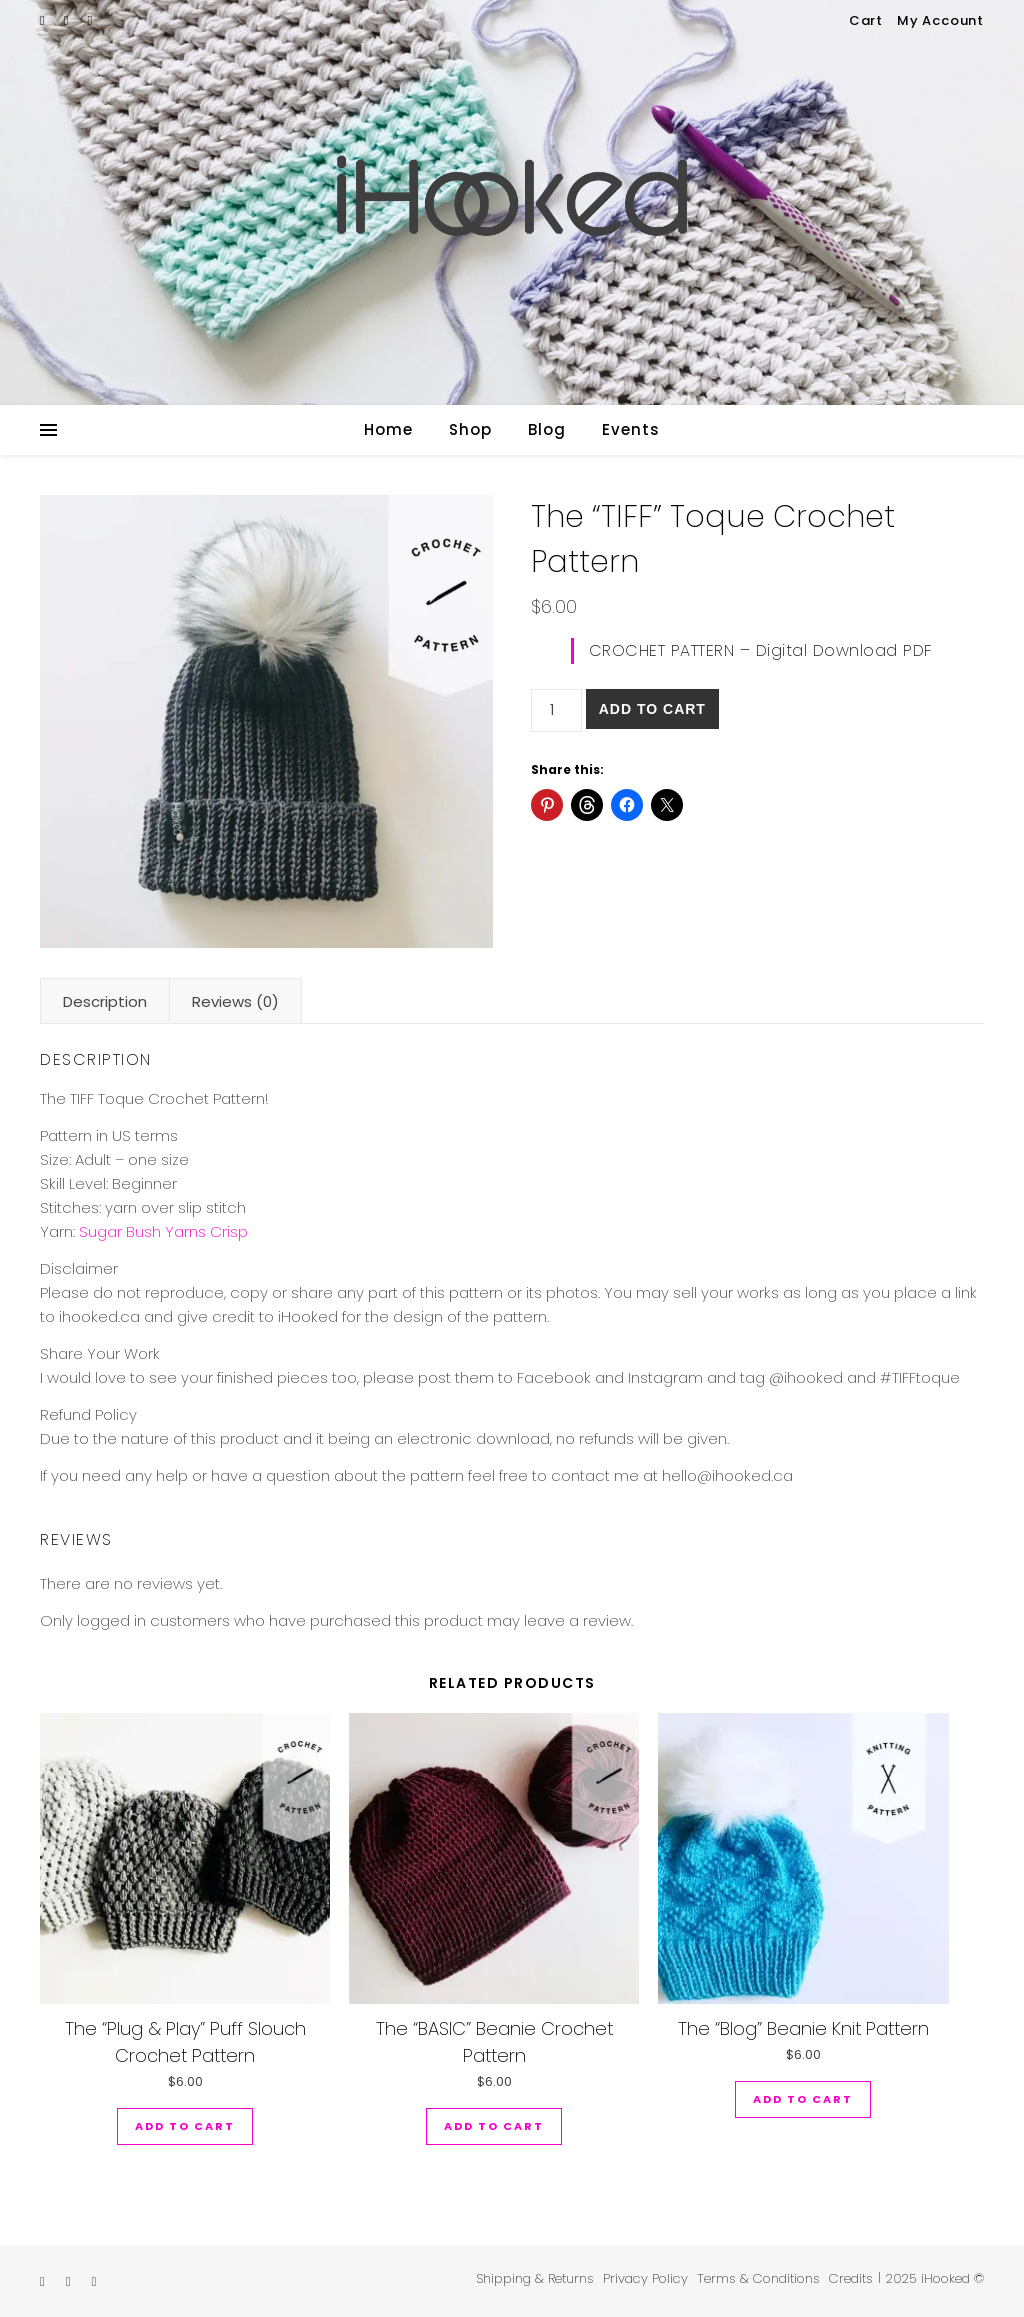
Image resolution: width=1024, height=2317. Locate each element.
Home (388, 429)
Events (631, 429)
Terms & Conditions (758, 2278)
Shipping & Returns (535, 2278)
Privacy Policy (645, 2278)
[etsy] (44, 20)
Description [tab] (105, 1001)
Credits (851, 2278)
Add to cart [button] (185, 2126)
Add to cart (652, 709)
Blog (547, 429)
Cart (866, 20)
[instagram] (68, 20)
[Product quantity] (556, 710)
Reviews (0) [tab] (235, 1001)
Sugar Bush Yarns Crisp (163, 1231)
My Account (940, 20)
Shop (470, 429)
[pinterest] (90, 20)
